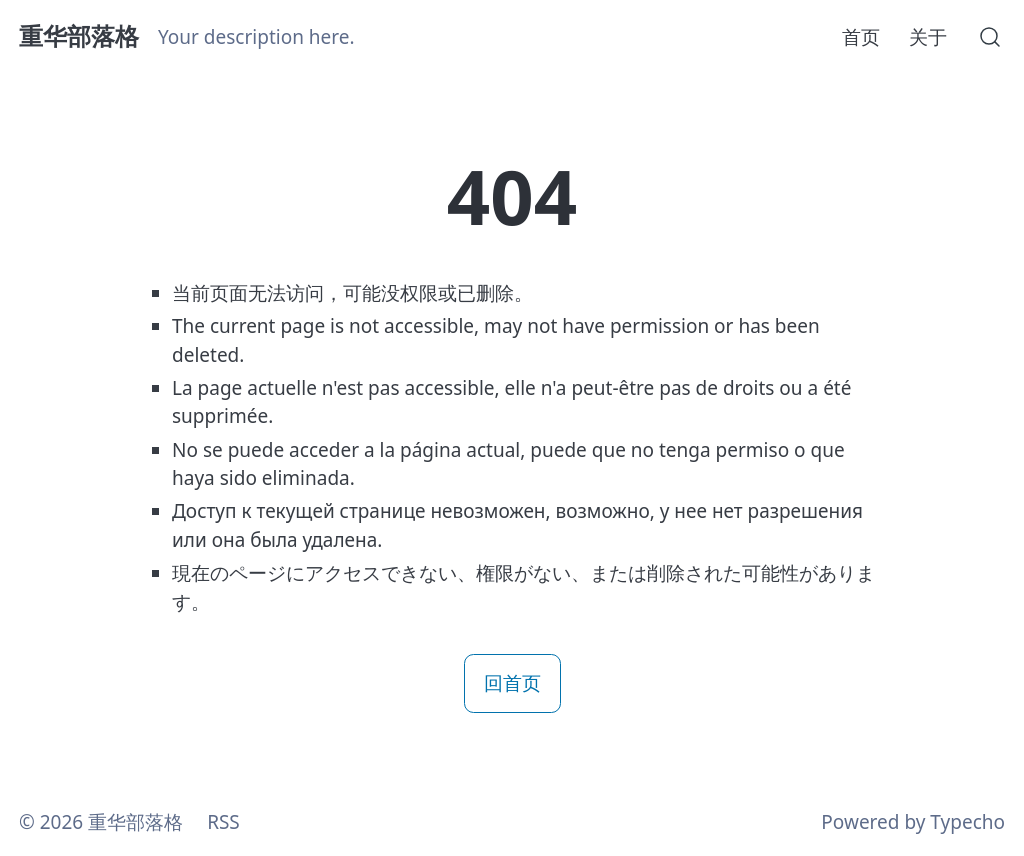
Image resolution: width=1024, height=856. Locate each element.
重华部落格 (79, 36)
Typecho (967, 822)
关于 (928, 37)
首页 (861, 37)
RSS (223, 822)
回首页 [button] (512, 683)
